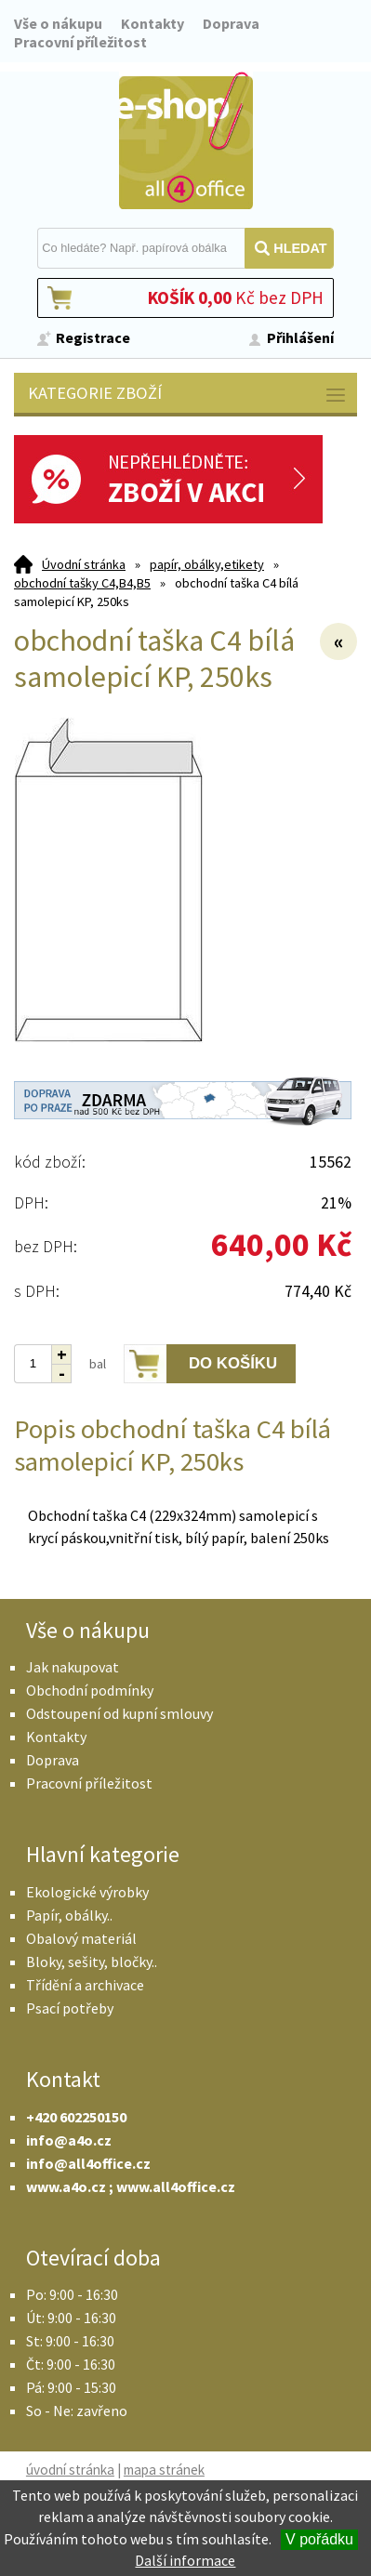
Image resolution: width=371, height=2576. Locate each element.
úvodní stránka (70, 2469)
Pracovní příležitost (80, 42)
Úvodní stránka (84, 564)
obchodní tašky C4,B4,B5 (82, 583)
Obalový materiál (81, 1938)
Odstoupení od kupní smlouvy (119, 1713)
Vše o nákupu (58, 23)
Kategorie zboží (188, 394)
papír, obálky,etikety (207, 564)
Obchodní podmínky (89, 1690)
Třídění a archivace (85, 1984)
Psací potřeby (69, 2008)
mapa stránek (164, 2469)
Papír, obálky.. (69, 1915)
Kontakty (152, 23)
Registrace (93, 337)
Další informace (185, 2560)
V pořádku (319, 2539)
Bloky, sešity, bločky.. (91, 1961)
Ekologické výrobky (87, 1891)
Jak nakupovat (72, 1667)
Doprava (231, 23)
